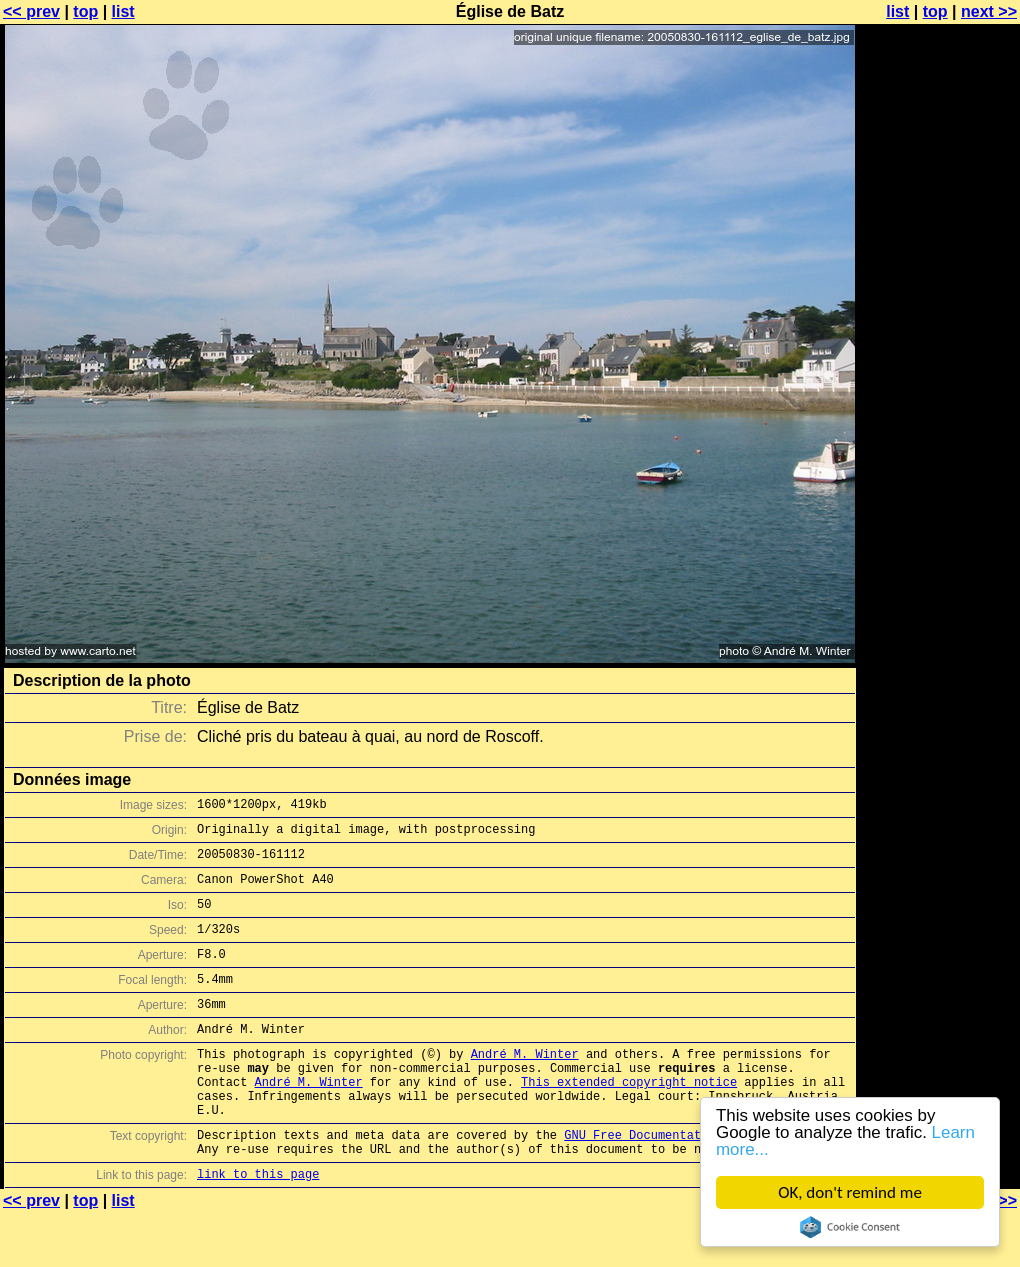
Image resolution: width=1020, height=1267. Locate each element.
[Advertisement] (939, 495)
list (123, 11)
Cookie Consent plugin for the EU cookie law (850, 1227)
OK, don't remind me (850, 1192)
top (85, 11)
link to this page (258, 1227)
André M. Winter (525, 1086)
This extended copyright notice (629, 1120)
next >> (989, 11)
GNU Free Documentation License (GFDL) (697, 1182)
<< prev (31, 11)
